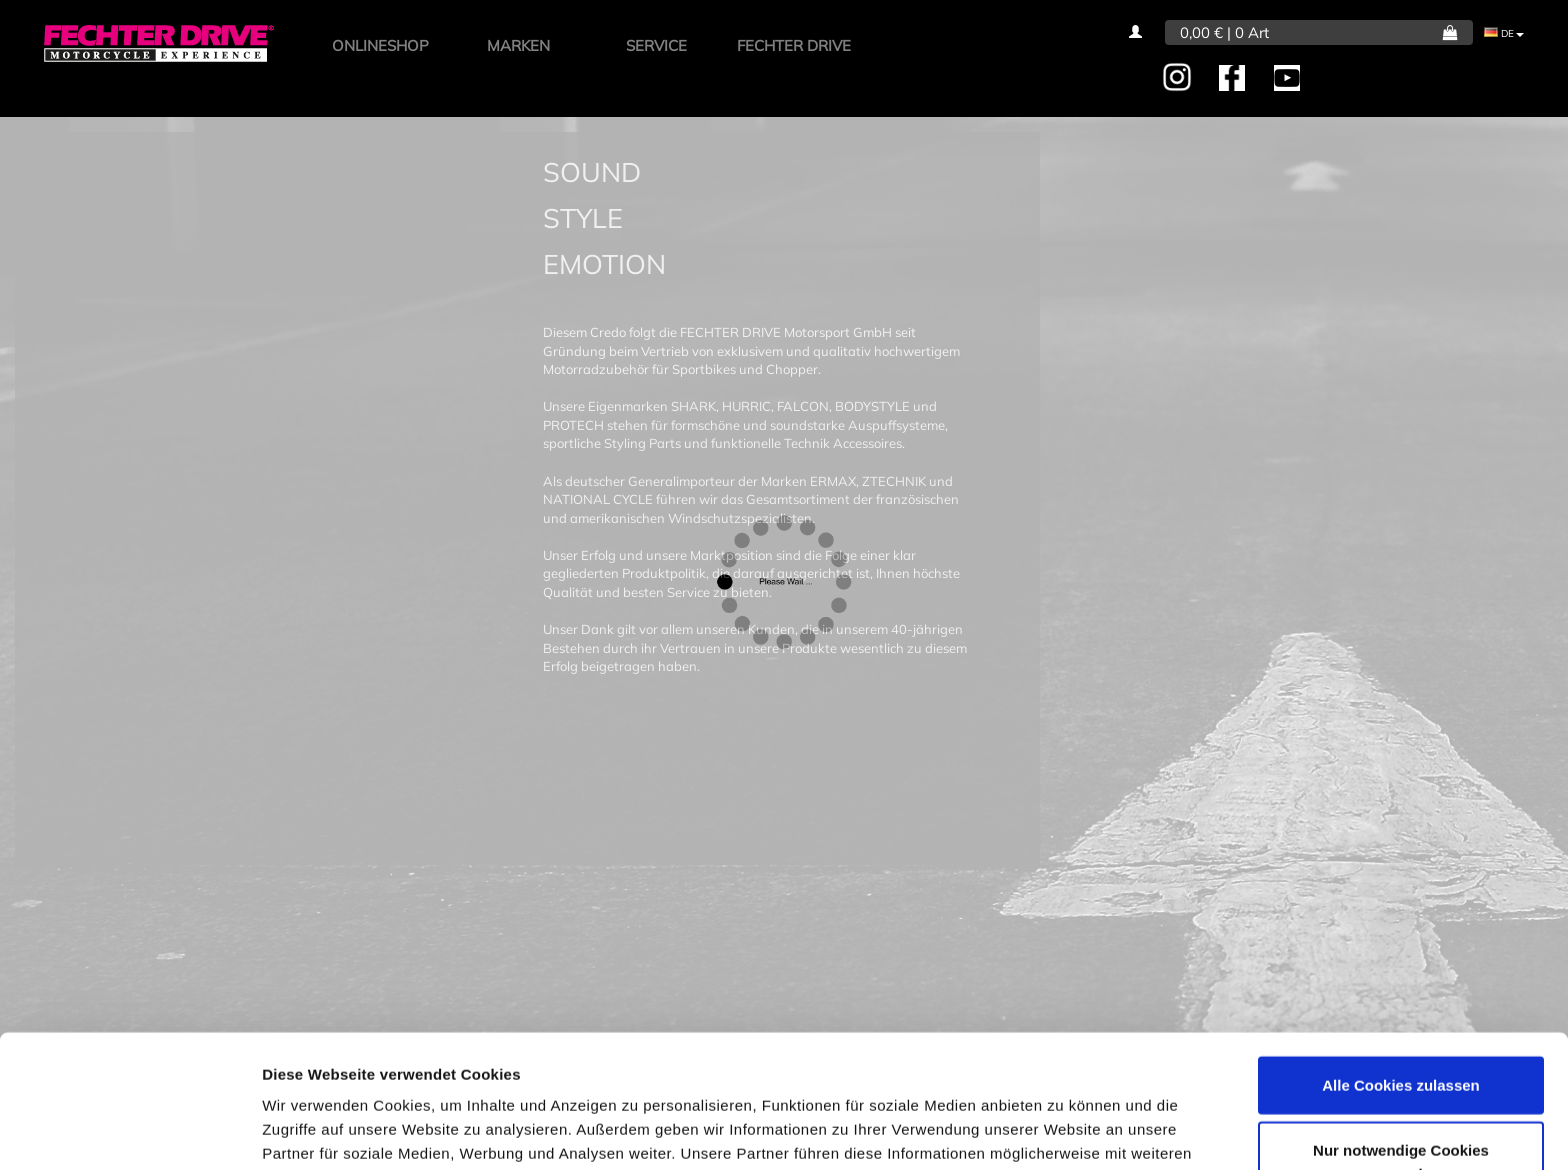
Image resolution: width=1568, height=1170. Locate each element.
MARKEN (518, 45)
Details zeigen (1063, 1130)
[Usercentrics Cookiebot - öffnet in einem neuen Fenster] (129, 1131)
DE (1504, 33)
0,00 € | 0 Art (1224, 32)
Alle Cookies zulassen (1401, 973)
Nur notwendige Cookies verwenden (1401, 1051)
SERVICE (656, 45)
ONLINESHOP (380, 45)
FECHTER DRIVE (794, 45)
